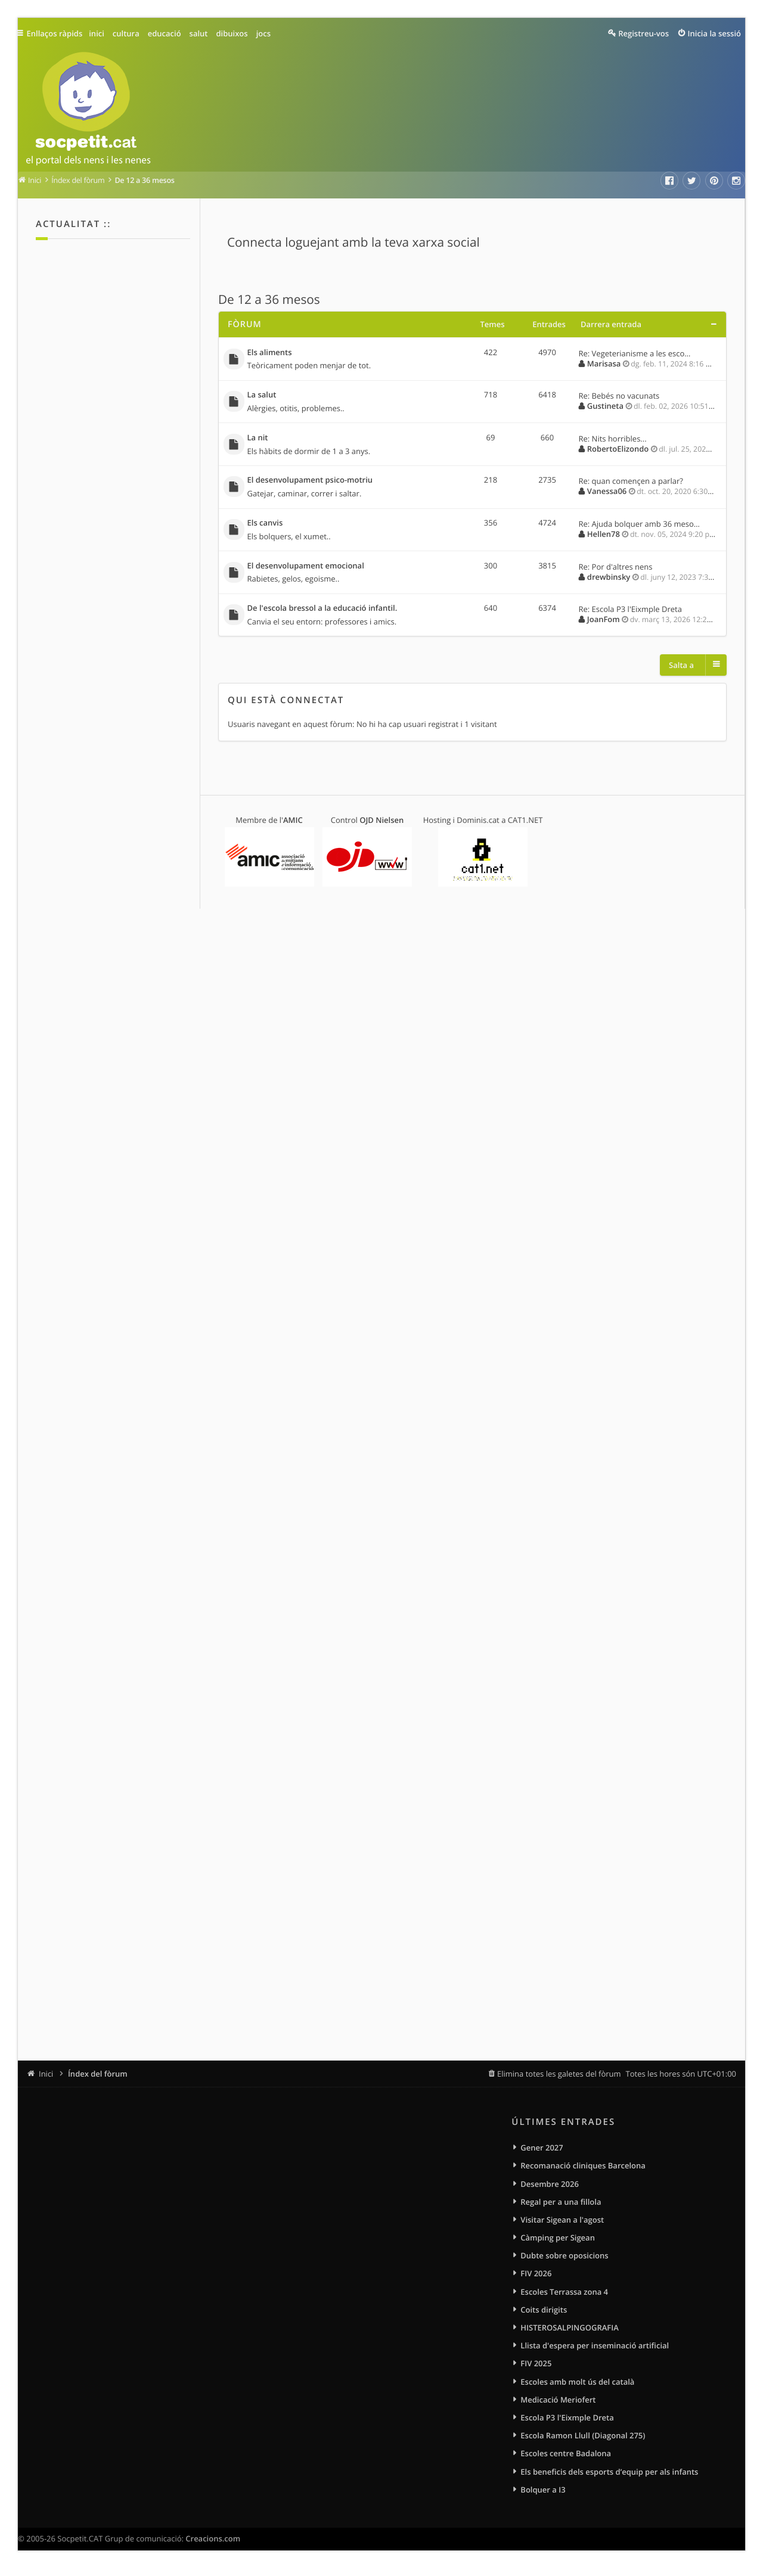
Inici (46, 2074)
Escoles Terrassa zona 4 (564, 2294)
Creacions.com (212, 2546)
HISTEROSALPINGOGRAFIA (569, 2331)
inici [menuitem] (100, 33)
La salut (262, 396)
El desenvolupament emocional (305, 569)
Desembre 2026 (549, 2184)
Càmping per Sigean (557, 2240)
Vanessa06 (606, 493)
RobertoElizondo (618, 450)
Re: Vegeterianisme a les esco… (635, 353)
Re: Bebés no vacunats (619, 396)
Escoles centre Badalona (565, 2459)
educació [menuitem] (168, 33)
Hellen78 (603, 537)
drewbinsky (609, 580)
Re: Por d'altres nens (616, 570)
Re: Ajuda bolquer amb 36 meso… (639, 526)
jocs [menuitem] (267, 33)
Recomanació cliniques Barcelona (582, 2166)
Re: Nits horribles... (613, 440)
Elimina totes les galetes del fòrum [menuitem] (559, 2074)
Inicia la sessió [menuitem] (714, 33)
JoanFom (603, 624)
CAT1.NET (525, 824)
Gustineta (605, 407)
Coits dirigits (543, 2313)
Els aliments (269, 353)
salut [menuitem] (202, 33)
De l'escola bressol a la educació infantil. (322, 613)
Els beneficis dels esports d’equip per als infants (609, 2478)
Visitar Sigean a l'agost (562, 2221)
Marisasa (604, 363)
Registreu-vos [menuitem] (643, 33)
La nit (257, 440)
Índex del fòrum (98, 2074)
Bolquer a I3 (542, 2496)
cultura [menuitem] (129, 33)
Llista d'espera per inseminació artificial (594, 2349)
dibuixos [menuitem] (235, 33)
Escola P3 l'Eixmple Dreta (566, 2422)
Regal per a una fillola (560, 2203)
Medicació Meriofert (557, 2405)
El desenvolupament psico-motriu (310, 483)
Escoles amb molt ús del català (577, 2386)
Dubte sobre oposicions (564, 2257)
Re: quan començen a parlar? (631, 483)
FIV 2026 (535, 2276)
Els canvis (265, 526)
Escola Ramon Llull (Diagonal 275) (582, 2441)
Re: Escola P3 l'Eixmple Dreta (630, 613)
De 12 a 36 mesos (269, 299)
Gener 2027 (541, 2148)
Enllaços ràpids (57, 33)
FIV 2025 (535, 2368)
